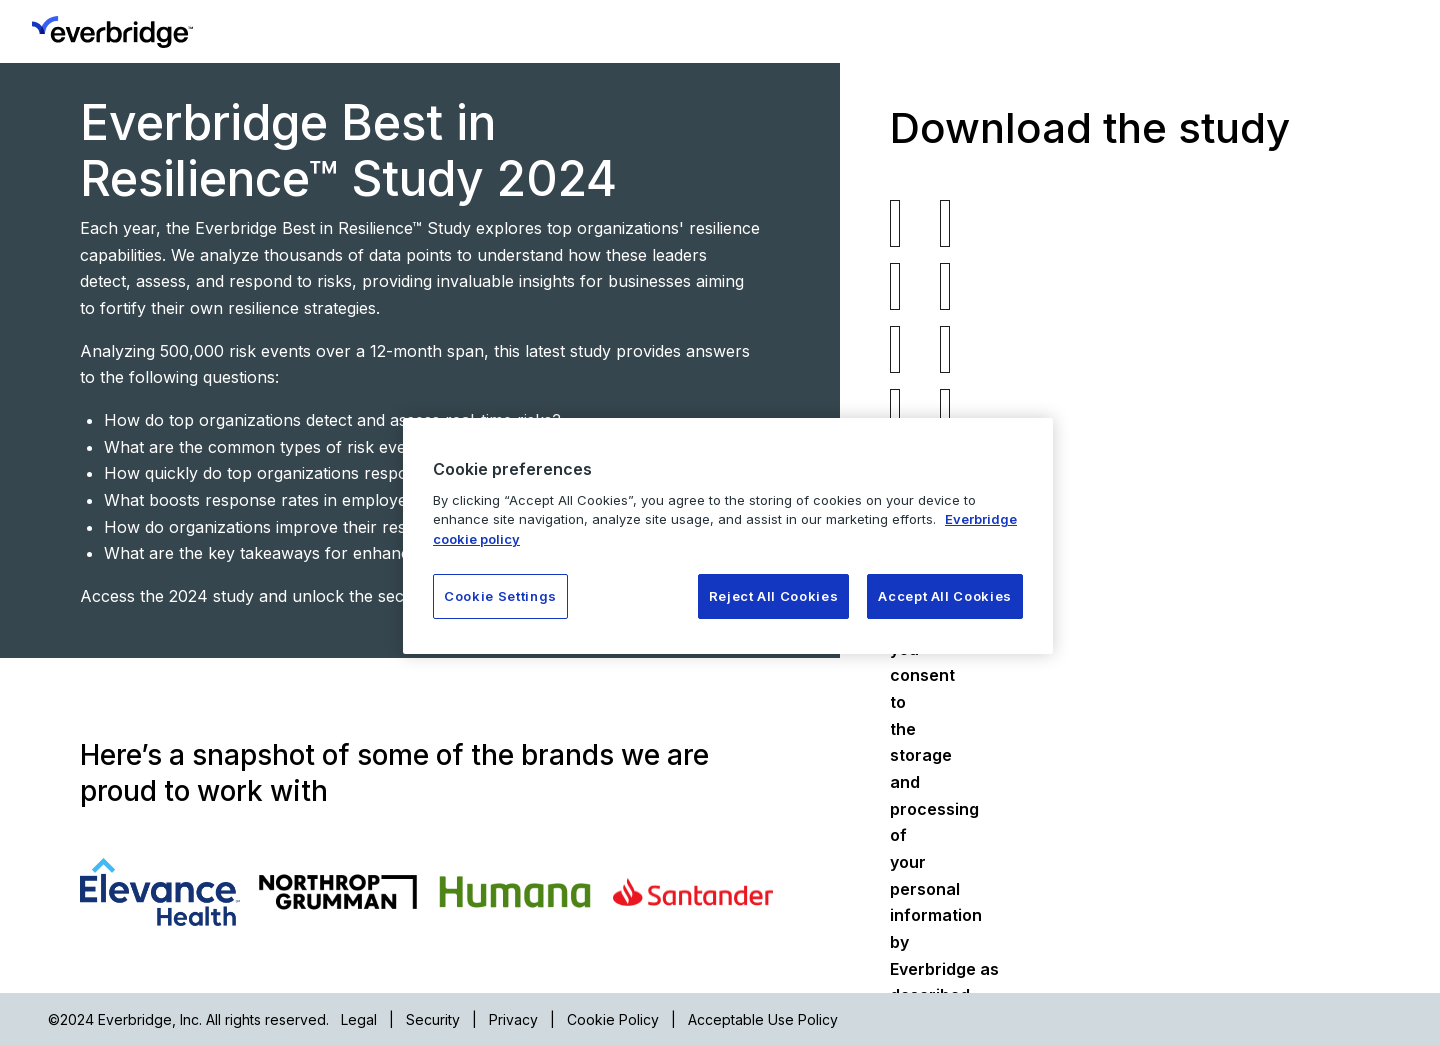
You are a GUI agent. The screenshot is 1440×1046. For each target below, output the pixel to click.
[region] (728, 535)
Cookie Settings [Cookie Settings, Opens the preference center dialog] (500, 596)
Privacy (513, 1019)
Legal (359, 1019)
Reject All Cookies (774, 596)
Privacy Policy (1189, 515)
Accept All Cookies (945, 596)
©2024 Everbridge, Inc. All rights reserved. (188, 1019)
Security (433, 1019)
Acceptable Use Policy (763, 1019)
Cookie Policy (613, 1019)
